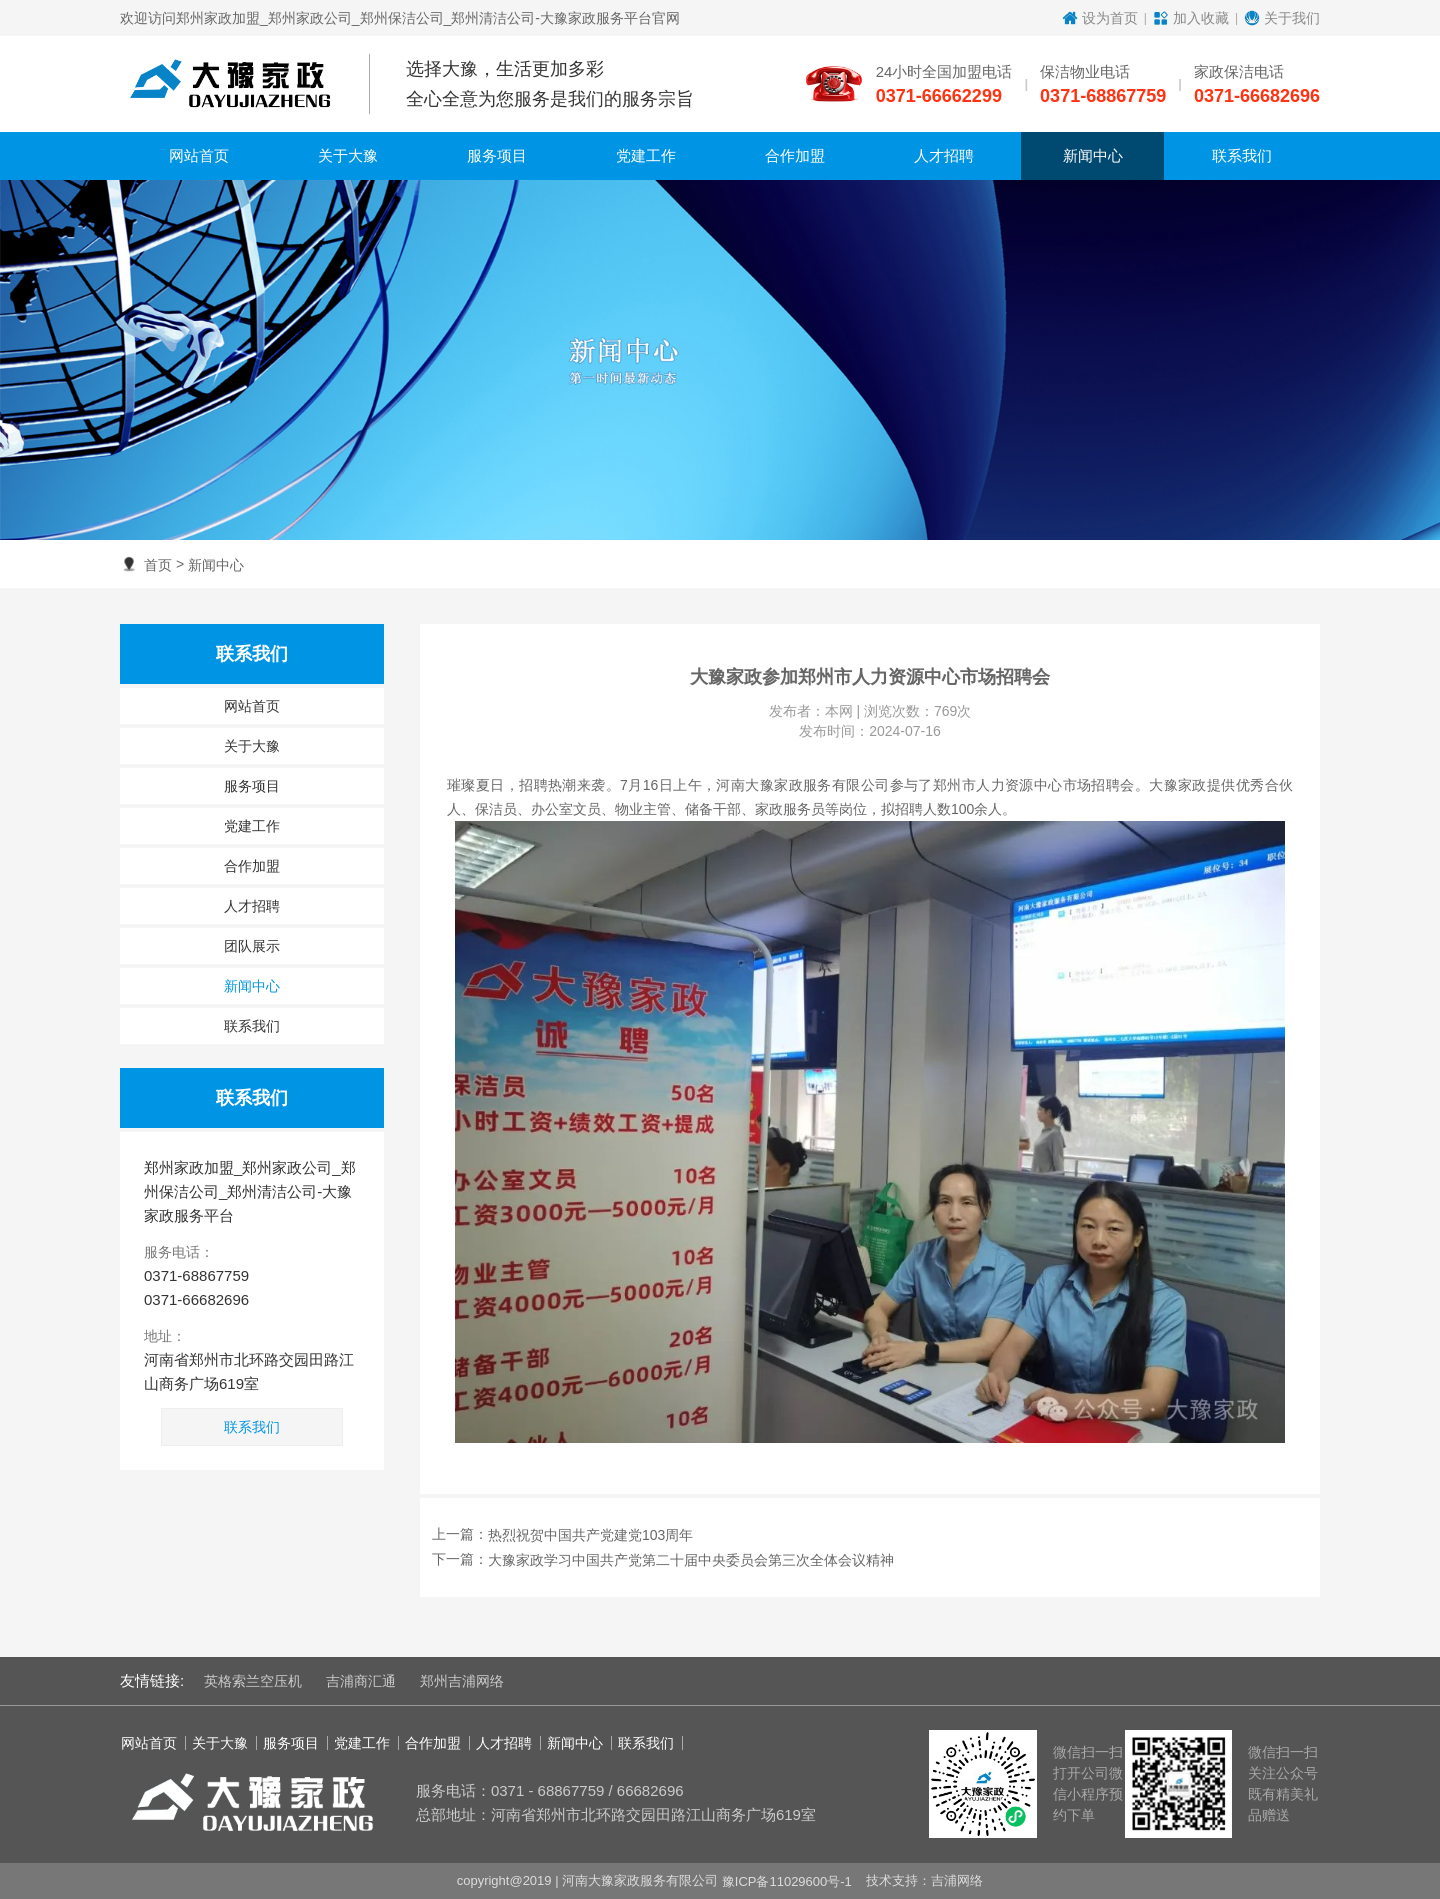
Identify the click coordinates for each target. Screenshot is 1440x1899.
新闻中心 (216, 565)
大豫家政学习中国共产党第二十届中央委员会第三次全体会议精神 (691, 1561)
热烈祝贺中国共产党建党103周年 (590, 1535)
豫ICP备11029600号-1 (787, 1880)
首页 (158, 565)
